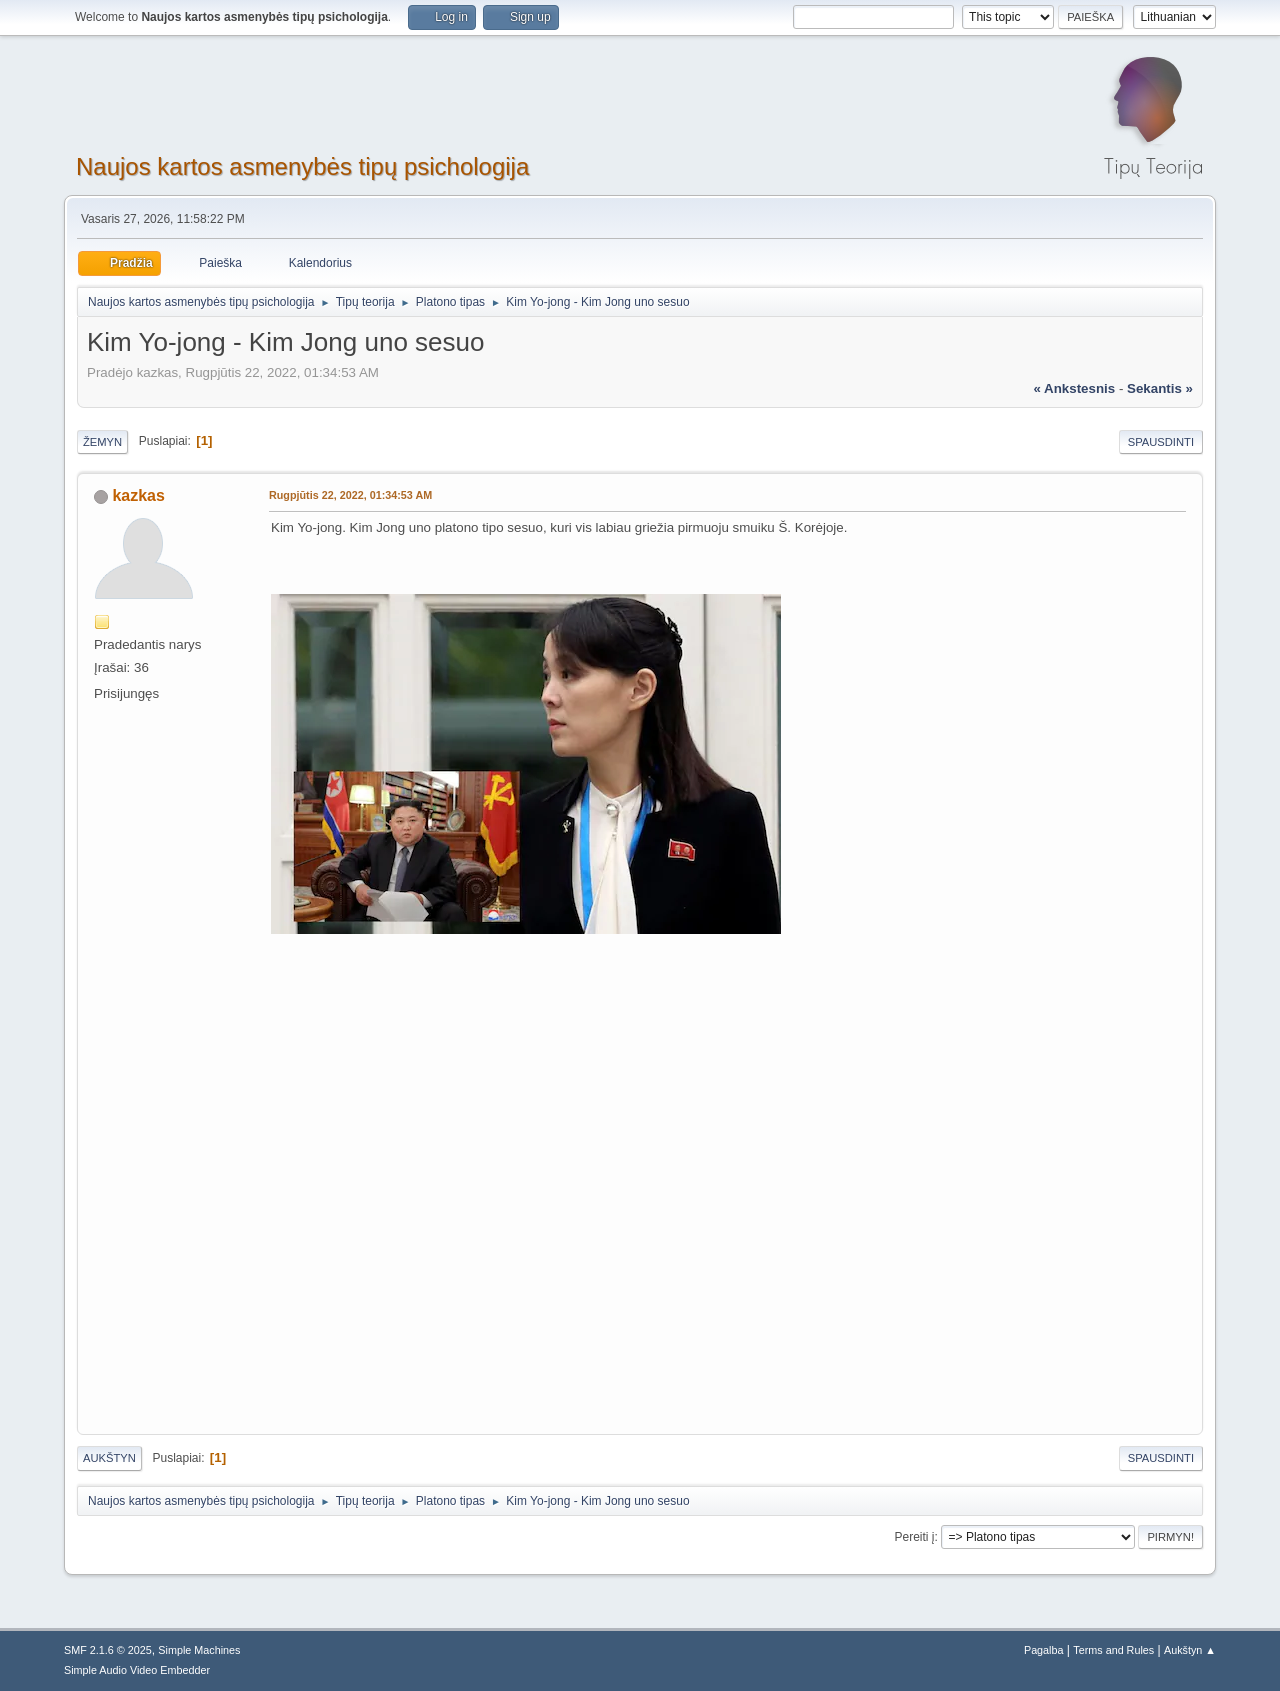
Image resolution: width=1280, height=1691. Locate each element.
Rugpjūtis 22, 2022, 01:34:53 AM (350, 495)
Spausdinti (1161, 442)
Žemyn (102, 442)
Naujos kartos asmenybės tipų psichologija (302, 166)
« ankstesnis (1074, 388)
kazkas (138, 495)
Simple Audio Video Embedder (137, 1670)
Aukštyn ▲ (1190, 1650)
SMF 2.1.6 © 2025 (108, 1650)
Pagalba (1044, 1650)
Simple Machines (199, 1650)
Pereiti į (915, 1537)
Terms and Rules (1113, 1650)
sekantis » (1160, 388)
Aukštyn (109, 1458)
